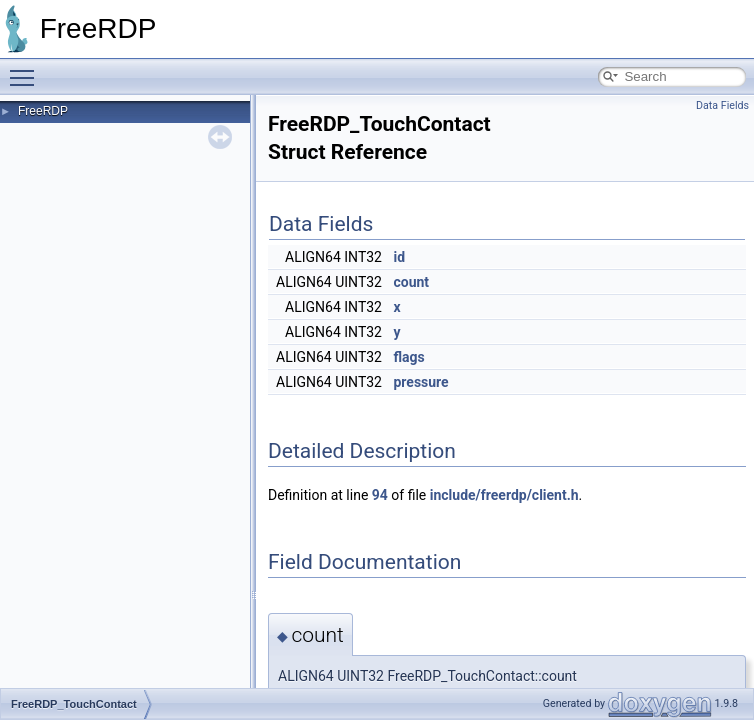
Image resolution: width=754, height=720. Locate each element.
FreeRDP (43, 111)
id (399, 257)
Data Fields (722, 105)
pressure (420, 382)
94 (380, 495)
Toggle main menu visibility (27, 69)
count (411, 282)
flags (408, 357)
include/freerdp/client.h (504, 495)
